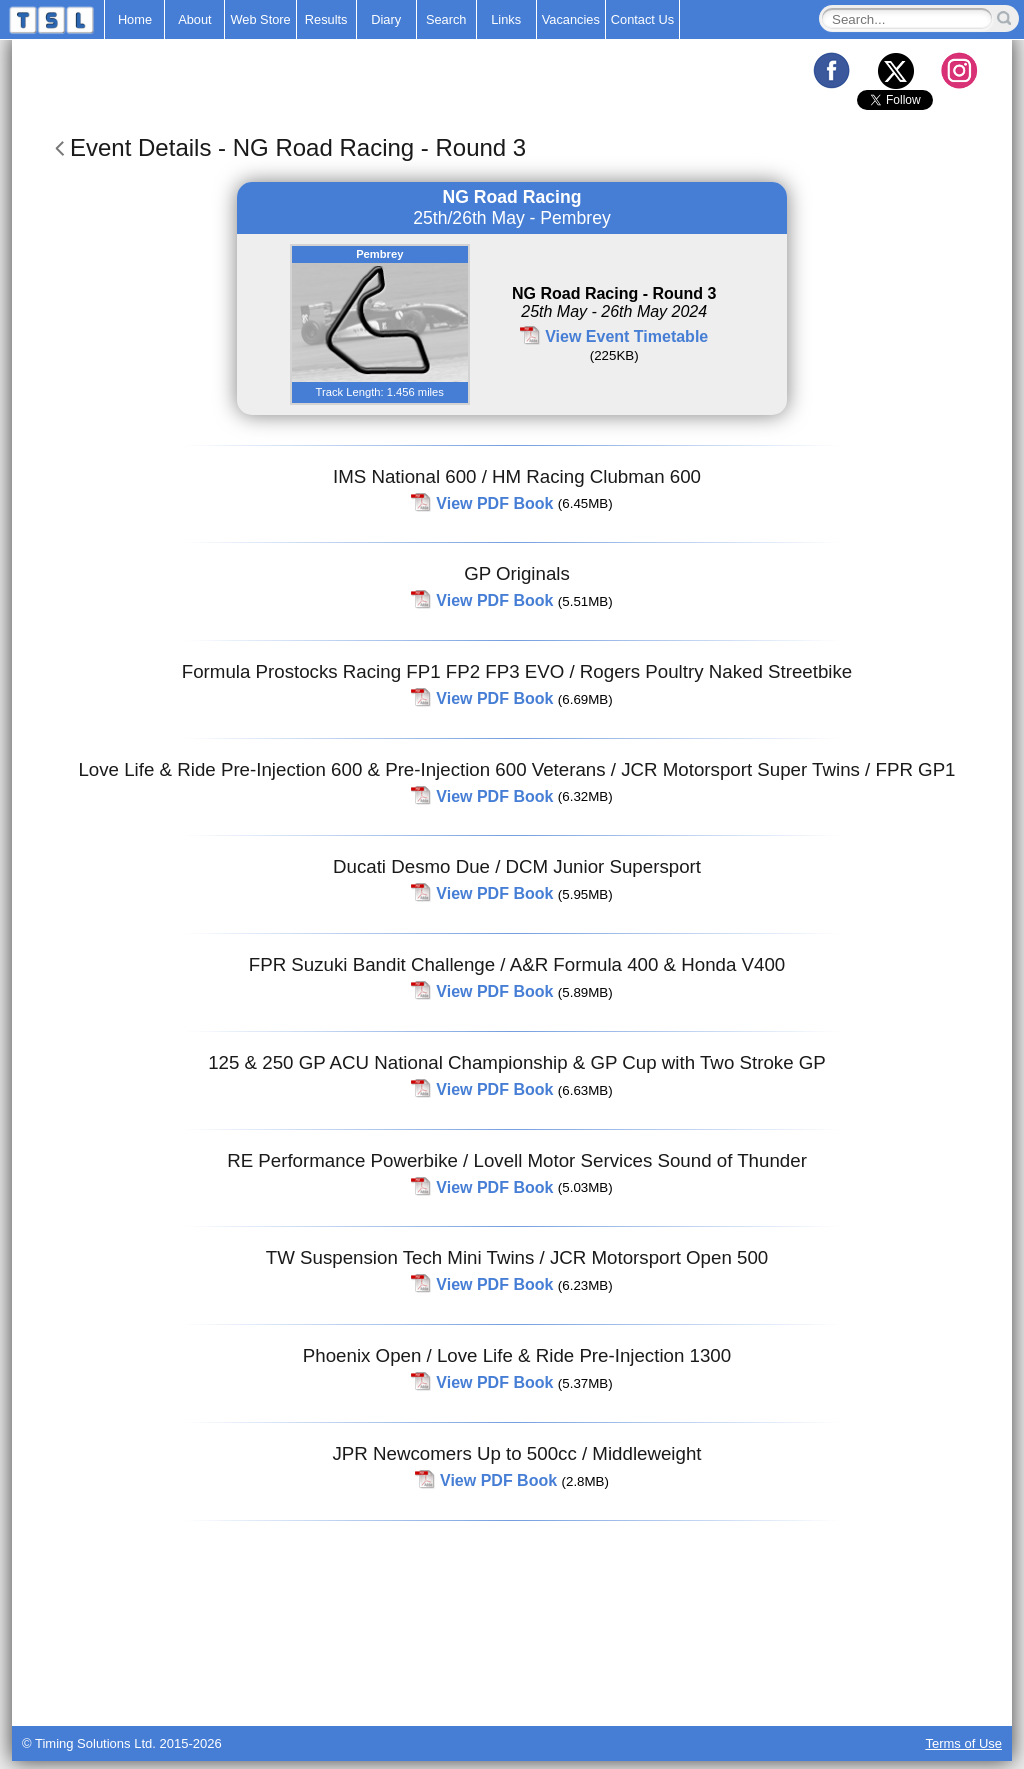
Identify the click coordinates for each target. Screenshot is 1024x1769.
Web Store (260, 19)
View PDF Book (494, 502)
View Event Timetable (626, 336)
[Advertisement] (512, 1676)
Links (506, 19)
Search (446, 19)
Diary (386, 19)
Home (135, 19)
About (194, 19)
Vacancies (571, 19)
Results (326, 19)
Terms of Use (963, 1743)
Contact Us (642, 19)
